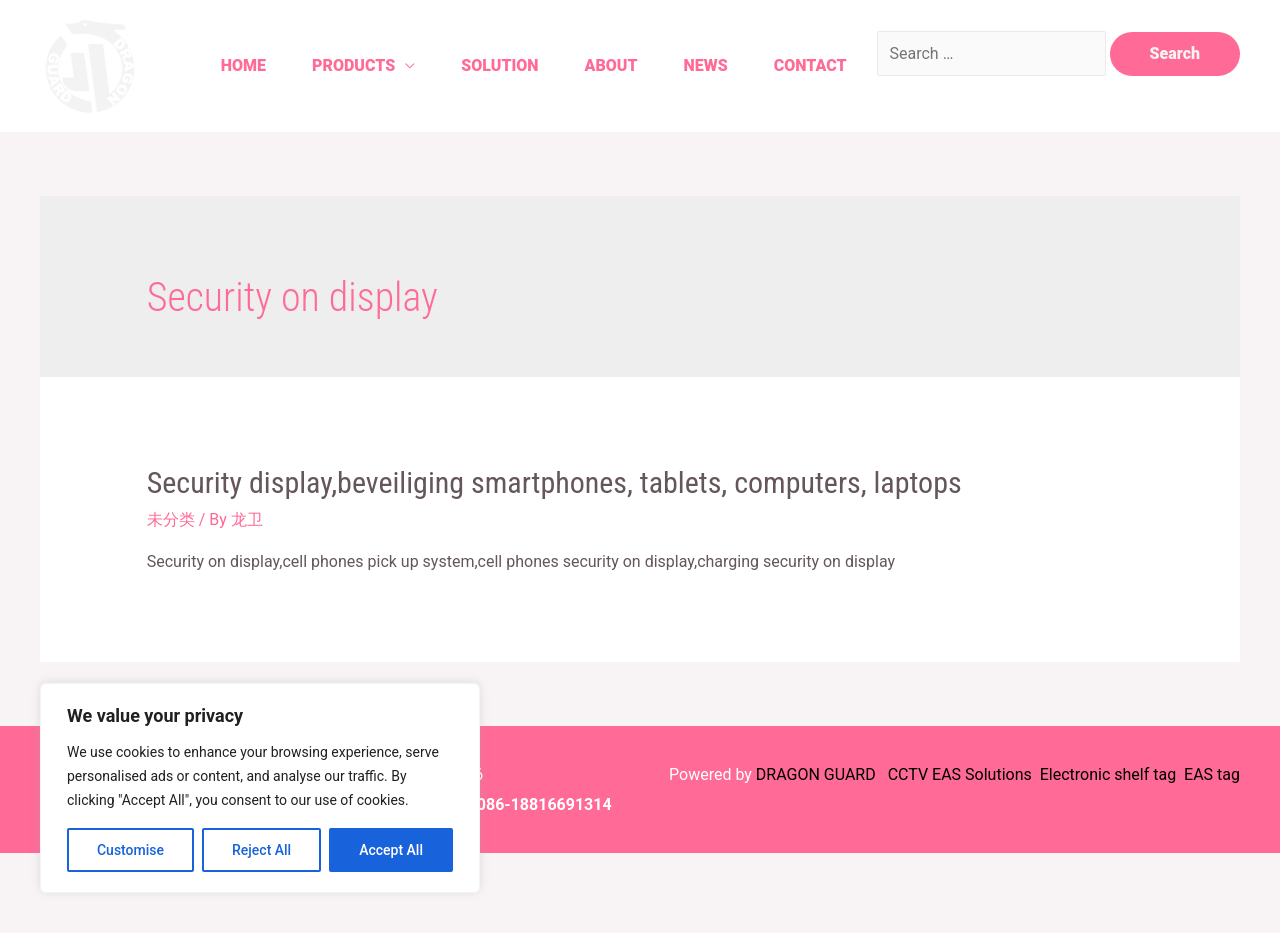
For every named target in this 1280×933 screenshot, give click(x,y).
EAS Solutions (984, 774)
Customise (130, 850)
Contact (810, 65)
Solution (499, 65)
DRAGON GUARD (818, 774)
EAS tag (1210, 774)
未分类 (171, 519)
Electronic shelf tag (1108, 774)
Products (353, 65)
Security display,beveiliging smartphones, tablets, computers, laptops (554, 482)
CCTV (908, 774)
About (611, 65)
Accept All (391, 850)
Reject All (261, 850)
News (706, 65)
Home (243, 65)
